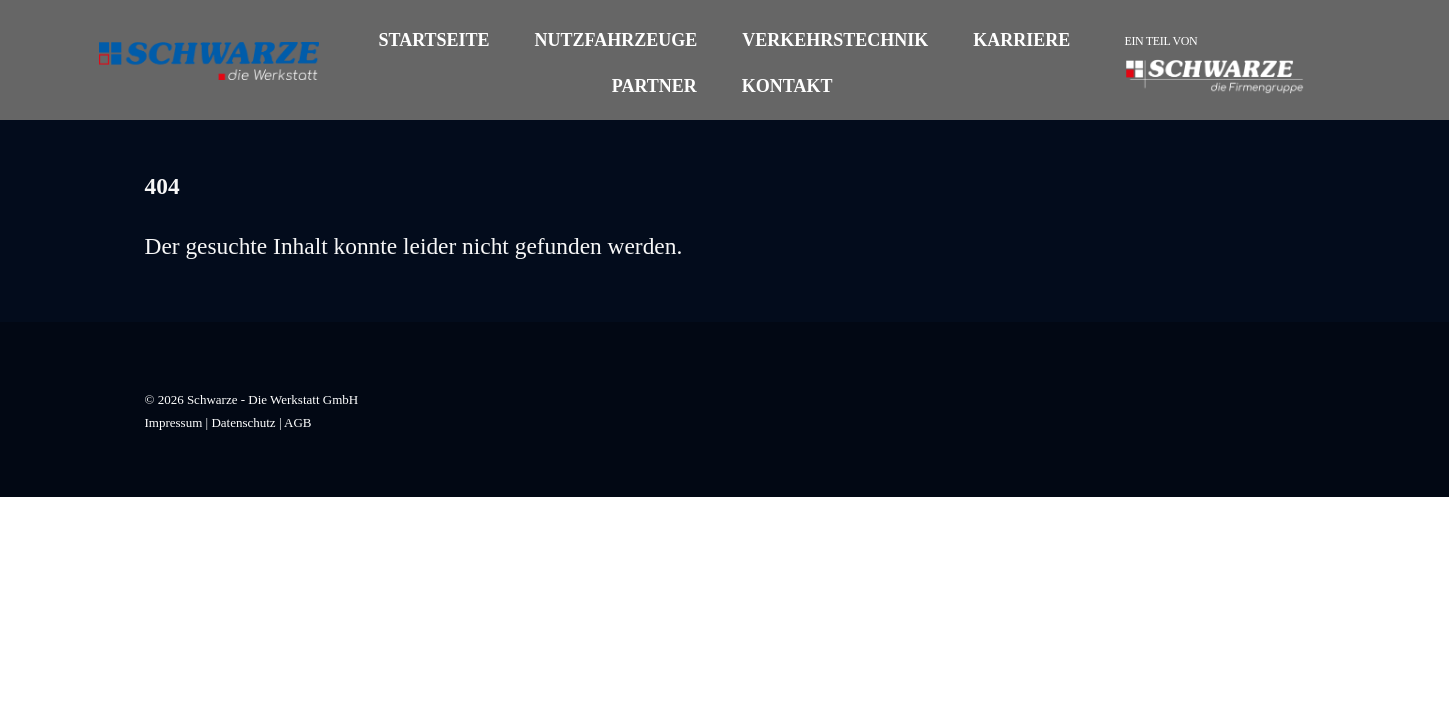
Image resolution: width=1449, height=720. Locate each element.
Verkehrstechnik (835, 40)
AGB (297, 422)
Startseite (433, 40)
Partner (654, 86)
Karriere (1021, 40)
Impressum (174, 422)
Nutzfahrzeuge (616, 40)
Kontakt (787, 86)
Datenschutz (243, 422)
